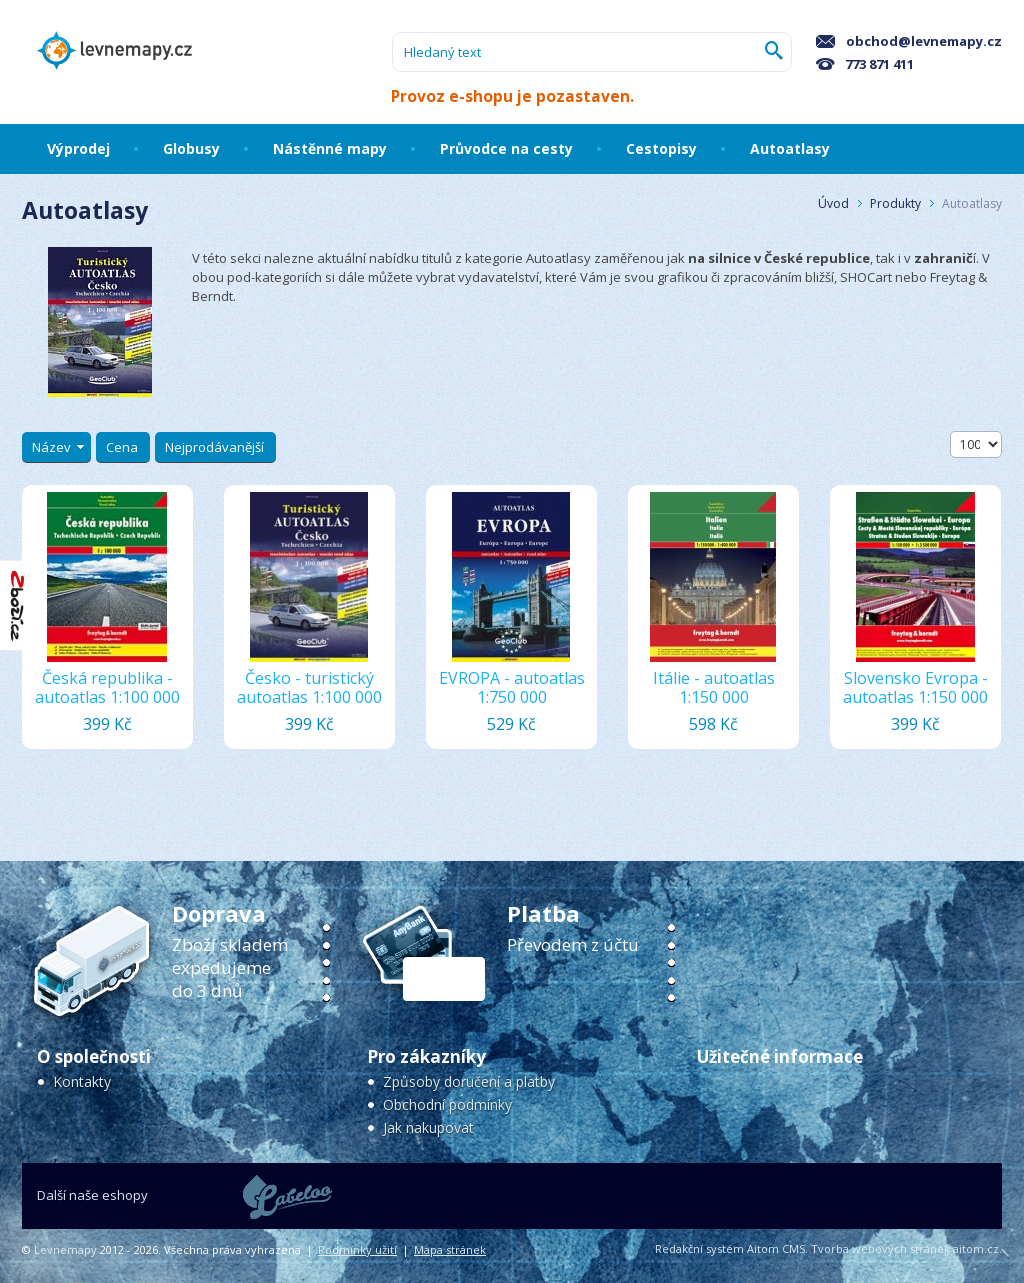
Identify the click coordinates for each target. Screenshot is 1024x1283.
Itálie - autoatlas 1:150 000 (714, 687)
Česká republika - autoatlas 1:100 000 (107, 687)
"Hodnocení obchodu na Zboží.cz (18, 605)
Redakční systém (699, 1248)
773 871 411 (865, 64)
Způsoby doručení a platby (469, 1081)
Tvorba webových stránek (880, 1248)
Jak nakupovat (428, 1127)
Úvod (833, 203)
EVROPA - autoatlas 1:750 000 (512, 687)
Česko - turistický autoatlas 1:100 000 (309, 687)
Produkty (895, 203)
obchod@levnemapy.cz (909, 41)
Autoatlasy (972, 203)
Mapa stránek (450, 1249)
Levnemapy (65, 1249)
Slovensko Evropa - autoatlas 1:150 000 (915, 687)
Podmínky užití (357, 1249)
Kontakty (82, 1081)
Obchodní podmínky (447, 1104)
